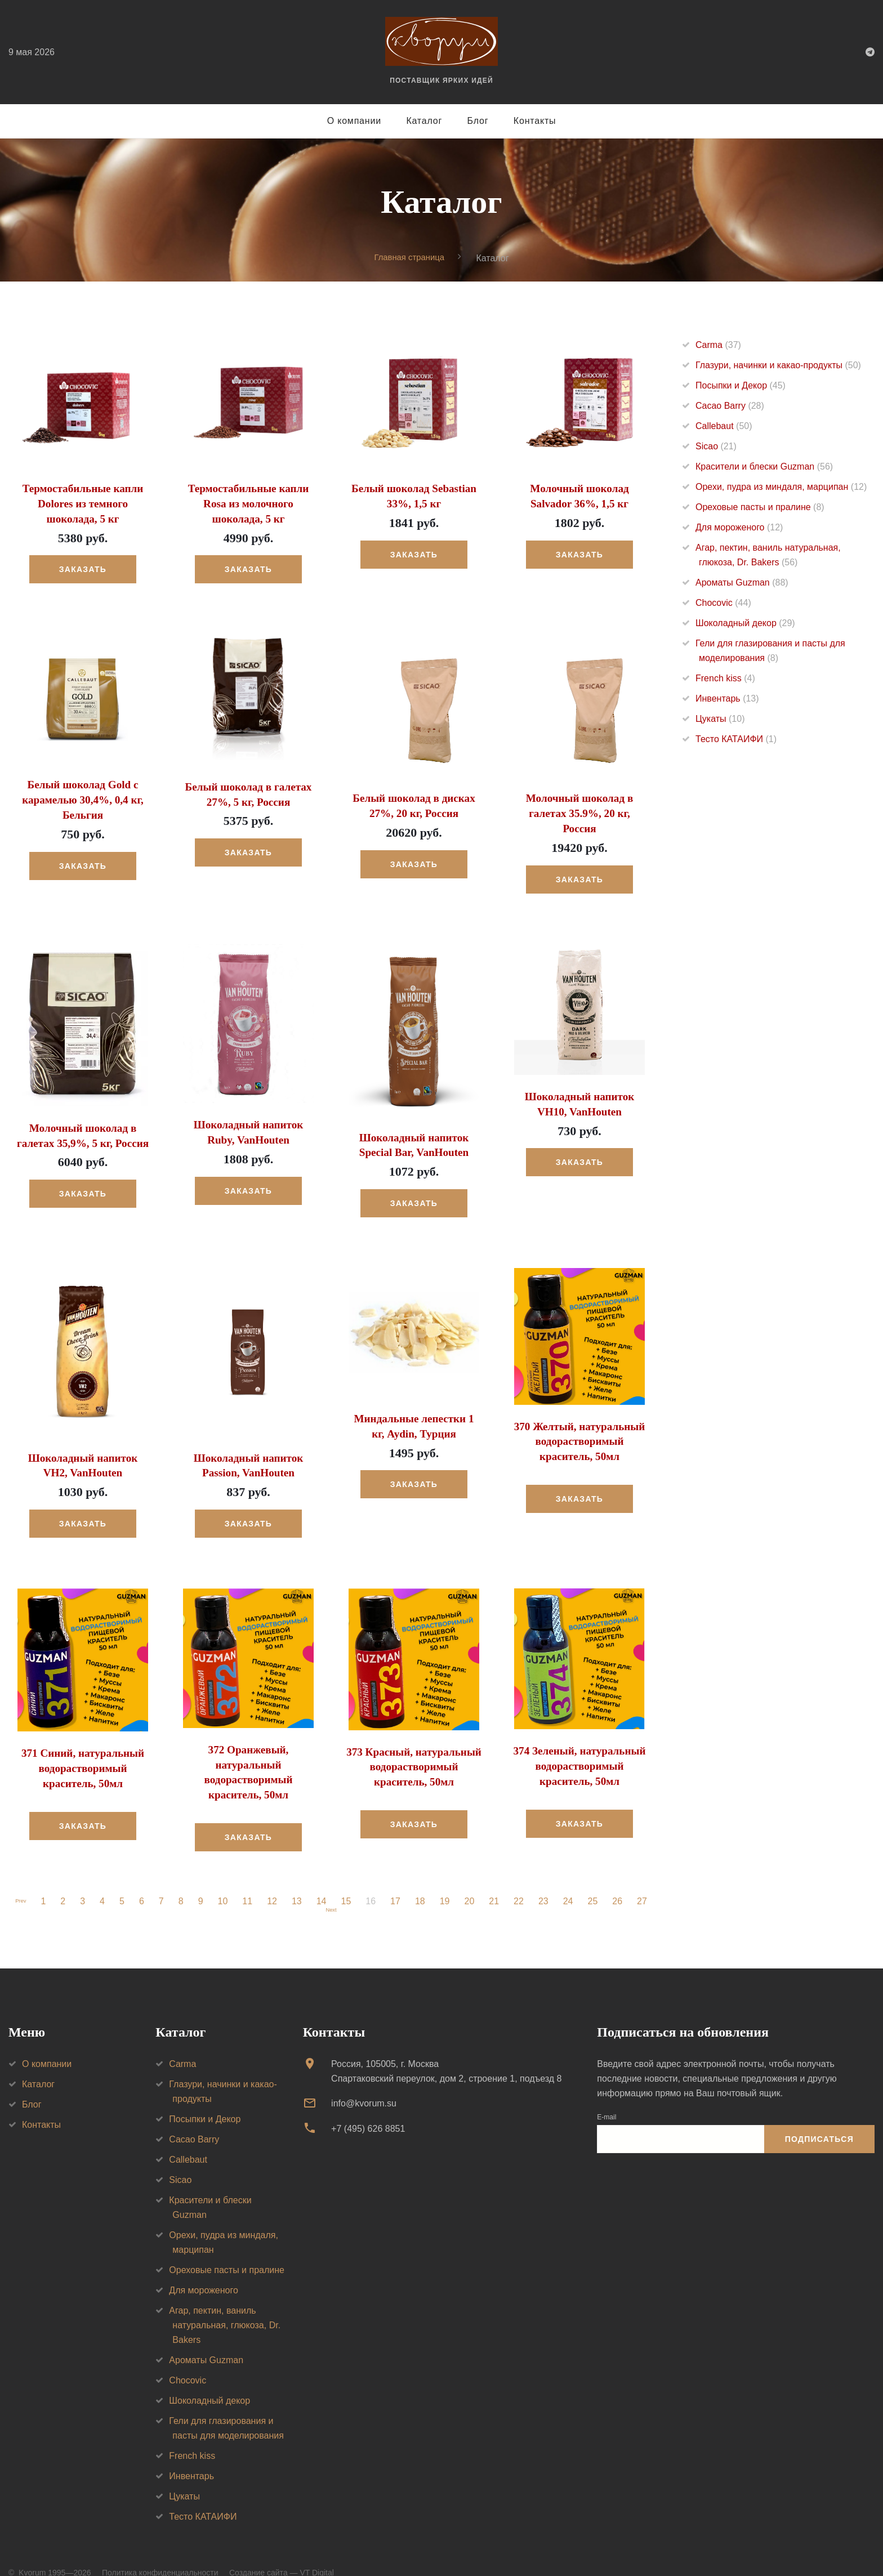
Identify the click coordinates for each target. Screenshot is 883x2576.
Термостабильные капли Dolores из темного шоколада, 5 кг (82, 503)
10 (226, 1875)
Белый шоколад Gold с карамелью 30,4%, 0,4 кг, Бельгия (83, 796)
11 (251, 1875)
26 (621, 1875)
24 (572, 1875)
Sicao (716, 447)
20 (473, 1875)
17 (399, 1875)
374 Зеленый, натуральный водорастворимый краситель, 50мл (580, 1742)
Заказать (82, 567)
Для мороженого (739, 528)
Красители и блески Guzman (764, 467)
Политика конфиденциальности (160, 2552)
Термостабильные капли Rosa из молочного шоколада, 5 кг (248, 503)
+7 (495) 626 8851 (368, 2108)
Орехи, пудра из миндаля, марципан (781, 487)
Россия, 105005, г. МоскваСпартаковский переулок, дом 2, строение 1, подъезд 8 (446, 2051)
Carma (718, 345)
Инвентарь (727, 699)
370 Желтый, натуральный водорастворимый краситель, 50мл (579, 1419)
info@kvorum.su (363, 2083)
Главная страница (409, 257)
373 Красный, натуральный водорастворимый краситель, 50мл (413, 1743)
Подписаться (819, 2119)
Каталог (424, 121)
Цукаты (719, 719)
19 (449, 1875)
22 (523, 1875)
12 (276, 1875)
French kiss (725, 679)
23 (547, 1875)
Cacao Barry (729, 406)
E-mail (606, 2097)
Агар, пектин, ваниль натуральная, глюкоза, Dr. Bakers (224, 2305)
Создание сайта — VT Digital (281, 2552)
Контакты (535, 121)
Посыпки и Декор (740, 386)
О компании (354, 121)
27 (646, 1875)
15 (350, 1875)
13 (301, 1875)
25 (596, 1875)
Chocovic (723, 603)
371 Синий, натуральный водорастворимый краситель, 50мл (82, 1745)
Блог (478, 121)
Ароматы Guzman (741, 583)
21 (498, 1875)
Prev (20, 1875)
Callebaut (723, 426)
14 (325, 1875)
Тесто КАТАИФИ (736, 739)
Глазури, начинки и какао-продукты (778, 365)
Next (331, 1887)
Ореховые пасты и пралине (759, 507)
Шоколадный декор (745, 623)
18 (424, 1875)
